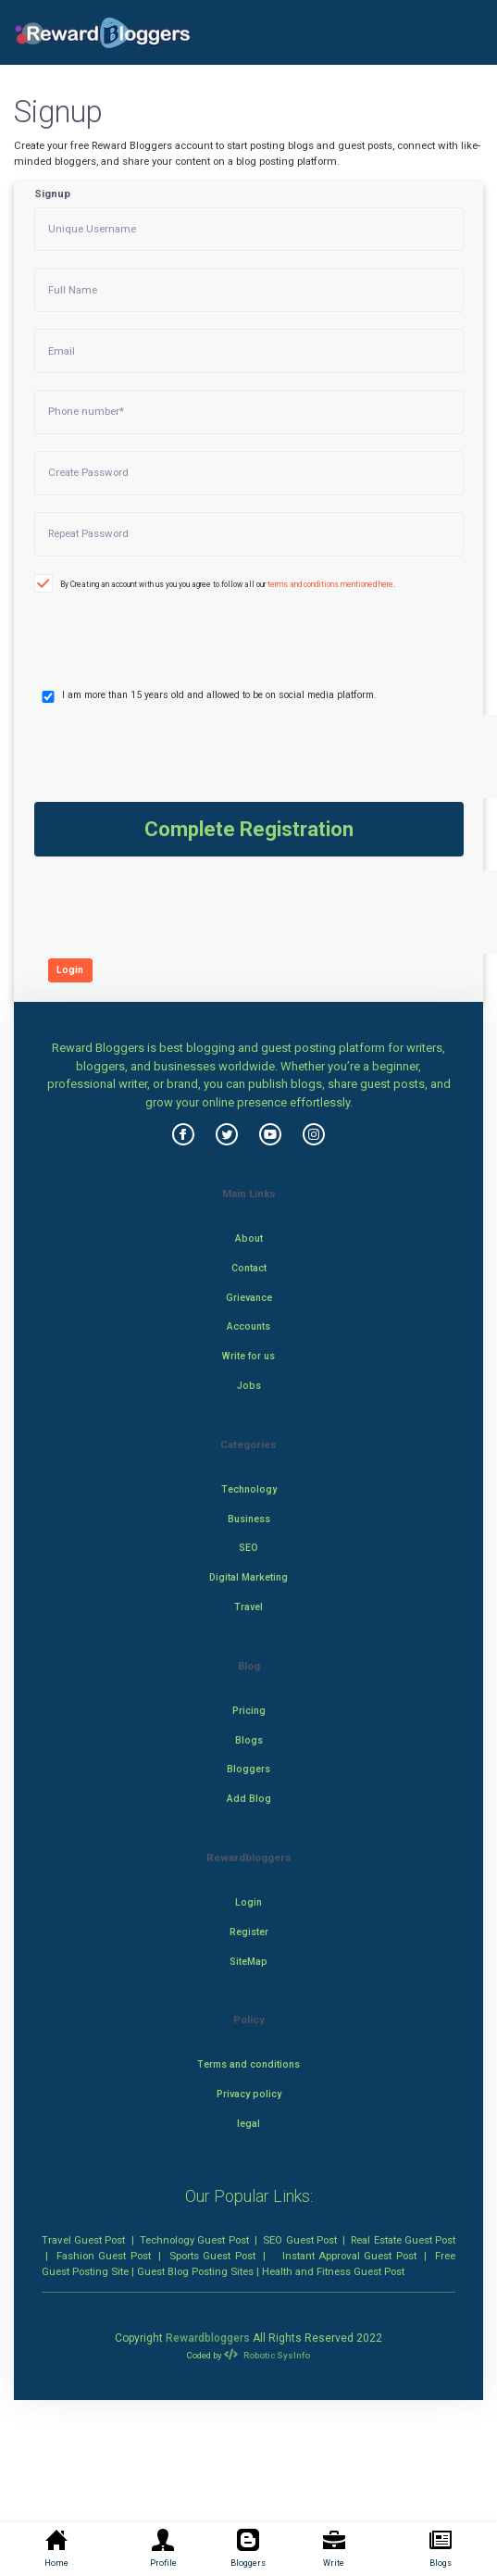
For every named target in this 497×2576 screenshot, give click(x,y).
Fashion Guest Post (103, 2255)
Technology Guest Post (194, 2239)
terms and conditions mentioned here (330, 584)
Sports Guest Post (212, 2255)
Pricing (249, 1711)
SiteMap (248, 1962)
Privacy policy (249, 2094)
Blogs (249, 1740)
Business (249, 1519)
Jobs (249, 1386)
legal (248, 2124)
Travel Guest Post (83, 2239)
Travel (248, 1607)
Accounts (248, 1326)
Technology (249, 1489)
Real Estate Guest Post (403, 2239)
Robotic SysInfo (266, 2355)
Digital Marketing (248, 1577)
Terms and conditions (248, 2064)
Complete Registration (249, 829)
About (249, 1238)
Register (249, 1932)
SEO (248, 1548)
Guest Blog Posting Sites (195, 2271)
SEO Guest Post (299, 2239)
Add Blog (249, 1799)
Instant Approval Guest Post (349, 2255)
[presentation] (132, 624)
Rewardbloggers (208, 2338)
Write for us (248, 1356)
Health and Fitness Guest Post (333, 2271)
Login (69, 970)
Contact (249, 1268)
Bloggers (248, 1769)
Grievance (249, 1298)
